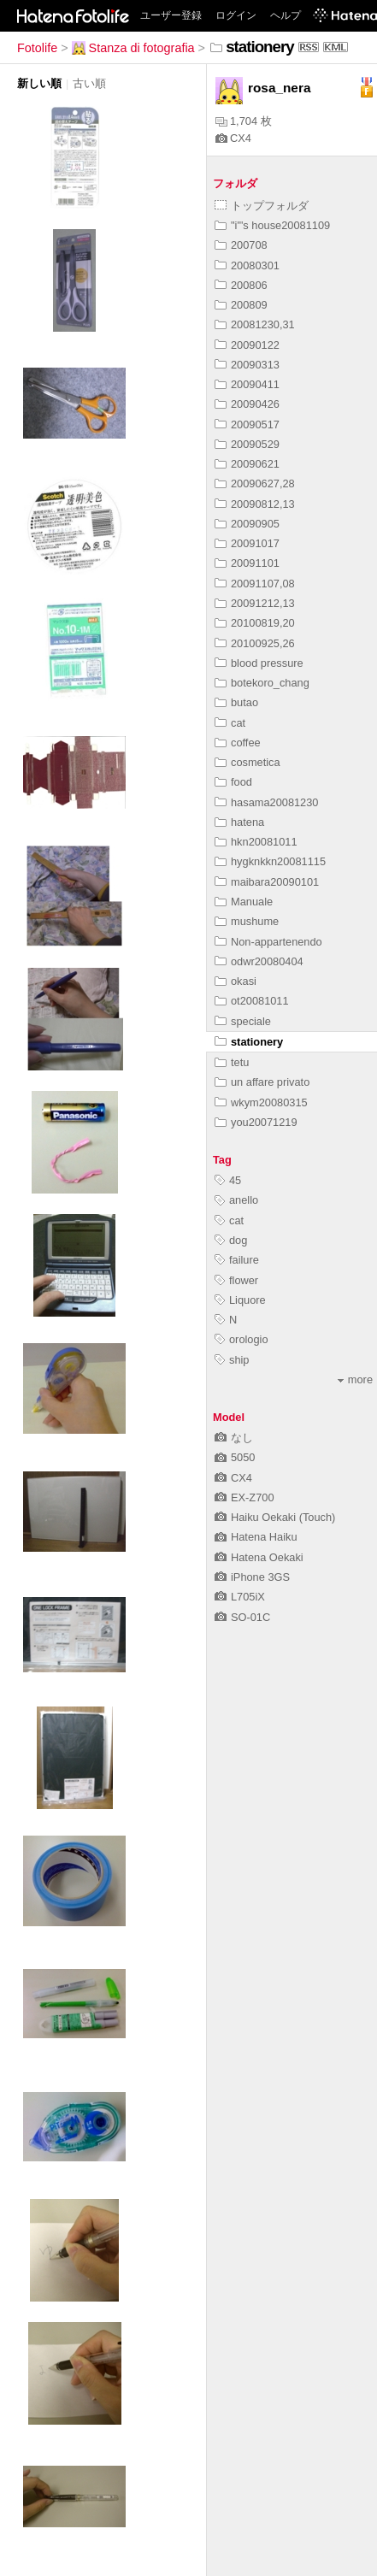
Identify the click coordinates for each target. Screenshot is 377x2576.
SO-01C (242, 1617)
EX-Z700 (244, 1497)
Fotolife (37, 48)
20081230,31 (255, 324)
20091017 (247, 543)
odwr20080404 (259, 961)
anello (236, 1200)
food (233, 781)
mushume (247, 921)
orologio (241, 1339)
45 (228, 1180)
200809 (241, 304)
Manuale (244, 901)
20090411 (247, 384)
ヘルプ (285, 15)
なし (234, 1437)
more (355, 1379)
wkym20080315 (261, 1102)
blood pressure (259, 663)
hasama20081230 (266, 802)
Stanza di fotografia (133, 48)
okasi (235, 981)
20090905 (247, 523)
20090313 (247, 364)
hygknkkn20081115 (270, 861)
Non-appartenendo (268, 941)
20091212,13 (255, 603)
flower (236, 1280)
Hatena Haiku (256, 1536)
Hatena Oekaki (259, 1557)
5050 (235, 1457)
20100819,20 (255, 622)
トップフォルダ (262, 205)
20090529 (247, 444)
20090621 (247, 463)
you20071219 (256, 1122)
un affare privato (262, 1082)
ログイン (235, 15)
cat (230, 722)
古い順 (89, 83)
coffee (238, 742)
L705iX (240, 1596)
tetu (232, 1062)
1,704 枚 (243, 121)
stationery (249, 1041)
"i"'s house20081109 (272, 225)
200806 (241, 285)
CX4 (233, 138)
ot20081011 (252, 1000)
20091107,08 (255, 583)
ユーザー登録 (171, 15)
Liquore (240, 1300)
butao (236, 702)
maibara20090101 (267, 881)
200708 (241, 245)
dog (231, 1240)
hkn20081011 (256, 841)
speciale (243, 1021)
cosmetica (247, 762)
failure (237, 1259)
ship (232, 1359)
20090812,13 (255, 504)
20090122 (247, 345)
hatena (239, 822)
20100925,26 (255, 643)
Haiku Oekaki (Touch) (275, 1517)
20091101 (247, 563)
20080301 (247, 265)
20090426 (247, 404)
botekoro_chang (262, 682)
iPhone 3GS (252, 1577)
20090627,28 (255, 483)
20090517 (247, 424)
